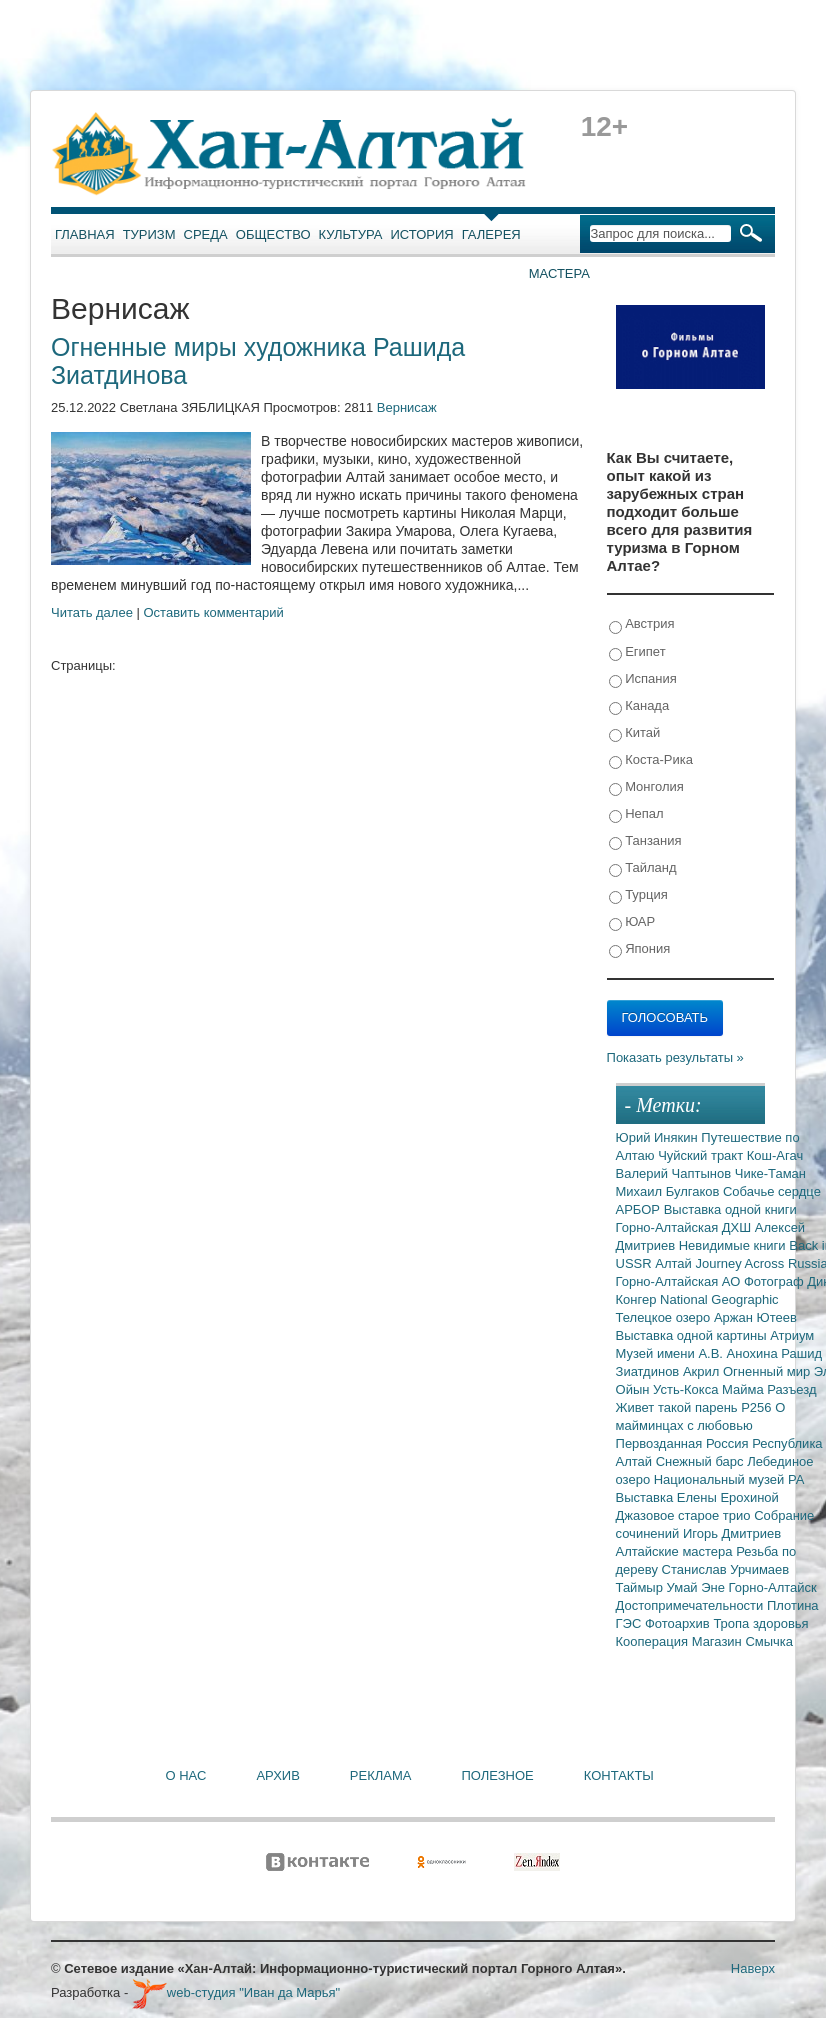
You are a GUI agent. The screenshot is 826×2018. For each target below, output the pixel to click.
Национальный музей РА (729, 1479)
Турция (638, 895)
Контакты (619, 1775)
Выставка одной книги (730, 1209)
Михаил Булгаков (669, 1191)
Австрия (642, 624)
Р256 (758, 1407)
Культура (351, 234)
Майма (744, 1389)
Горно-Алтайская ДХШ (685, 1227)
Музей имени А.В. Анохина (699, 1353)
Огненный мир (768, 1371)
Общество (273, 234)
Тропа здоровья (760, 1623)
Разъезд (791, 1389)
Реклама (381, 1775)
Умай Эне (698, 1587)
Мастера (559, 273)
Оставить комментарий (214, 612)
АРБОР (640, 1209)
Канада (639, 706)
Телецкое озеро (665, 1317)
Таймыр (641, 1587)
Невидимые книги (734, 1245)
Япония (640, 949)
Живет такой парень (679, 1407)
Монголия (646, 787)
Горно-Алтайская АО (680, 1281)
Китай (635, 733)
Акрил (703, 1371)
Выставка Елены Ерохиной (697, 1497)
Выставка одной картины (693, 1335)
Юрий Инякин (659, 1137)
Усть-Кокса (687, 1389)
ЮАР (632, 922)
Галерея (491, 234)
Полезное (497, 1775)
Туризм (149, 234)
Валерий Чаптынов (675, 1173)
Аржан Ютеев (755, 1317)
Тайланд (643, 868)
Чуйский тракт (702, 1155)
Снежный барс (701, 1461)
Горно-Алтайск (773, 1587)
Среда (206, 234)
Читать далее (92, 612)
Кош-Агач (775, 1155)
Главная (85, 234)
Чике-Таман (770, 1173)
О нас (186, 1775)
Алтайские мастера (676, 1551)
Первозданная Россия (684, 1443)
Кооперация (654, 1641)
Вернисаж (407, 407)
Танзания (645, 841)
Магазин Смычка (742, 1641)
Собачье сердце (772, 1191)
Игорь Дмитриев (732, 1533)
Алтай (675, 1263)
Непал (636, 814)
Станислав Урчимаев (726, 1569)
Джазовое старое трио (685, 1515)
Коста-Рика (651, 760)
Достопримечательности (691, 1605)
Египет (637, 652)
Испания (643, 679)
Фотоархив (679, 1623)
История (422, 234)
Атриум (792, 1335)
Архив (277, 1775)
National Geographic (719, 1299)
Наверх (753, 1968)
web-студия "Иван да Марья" (236, 1992)
